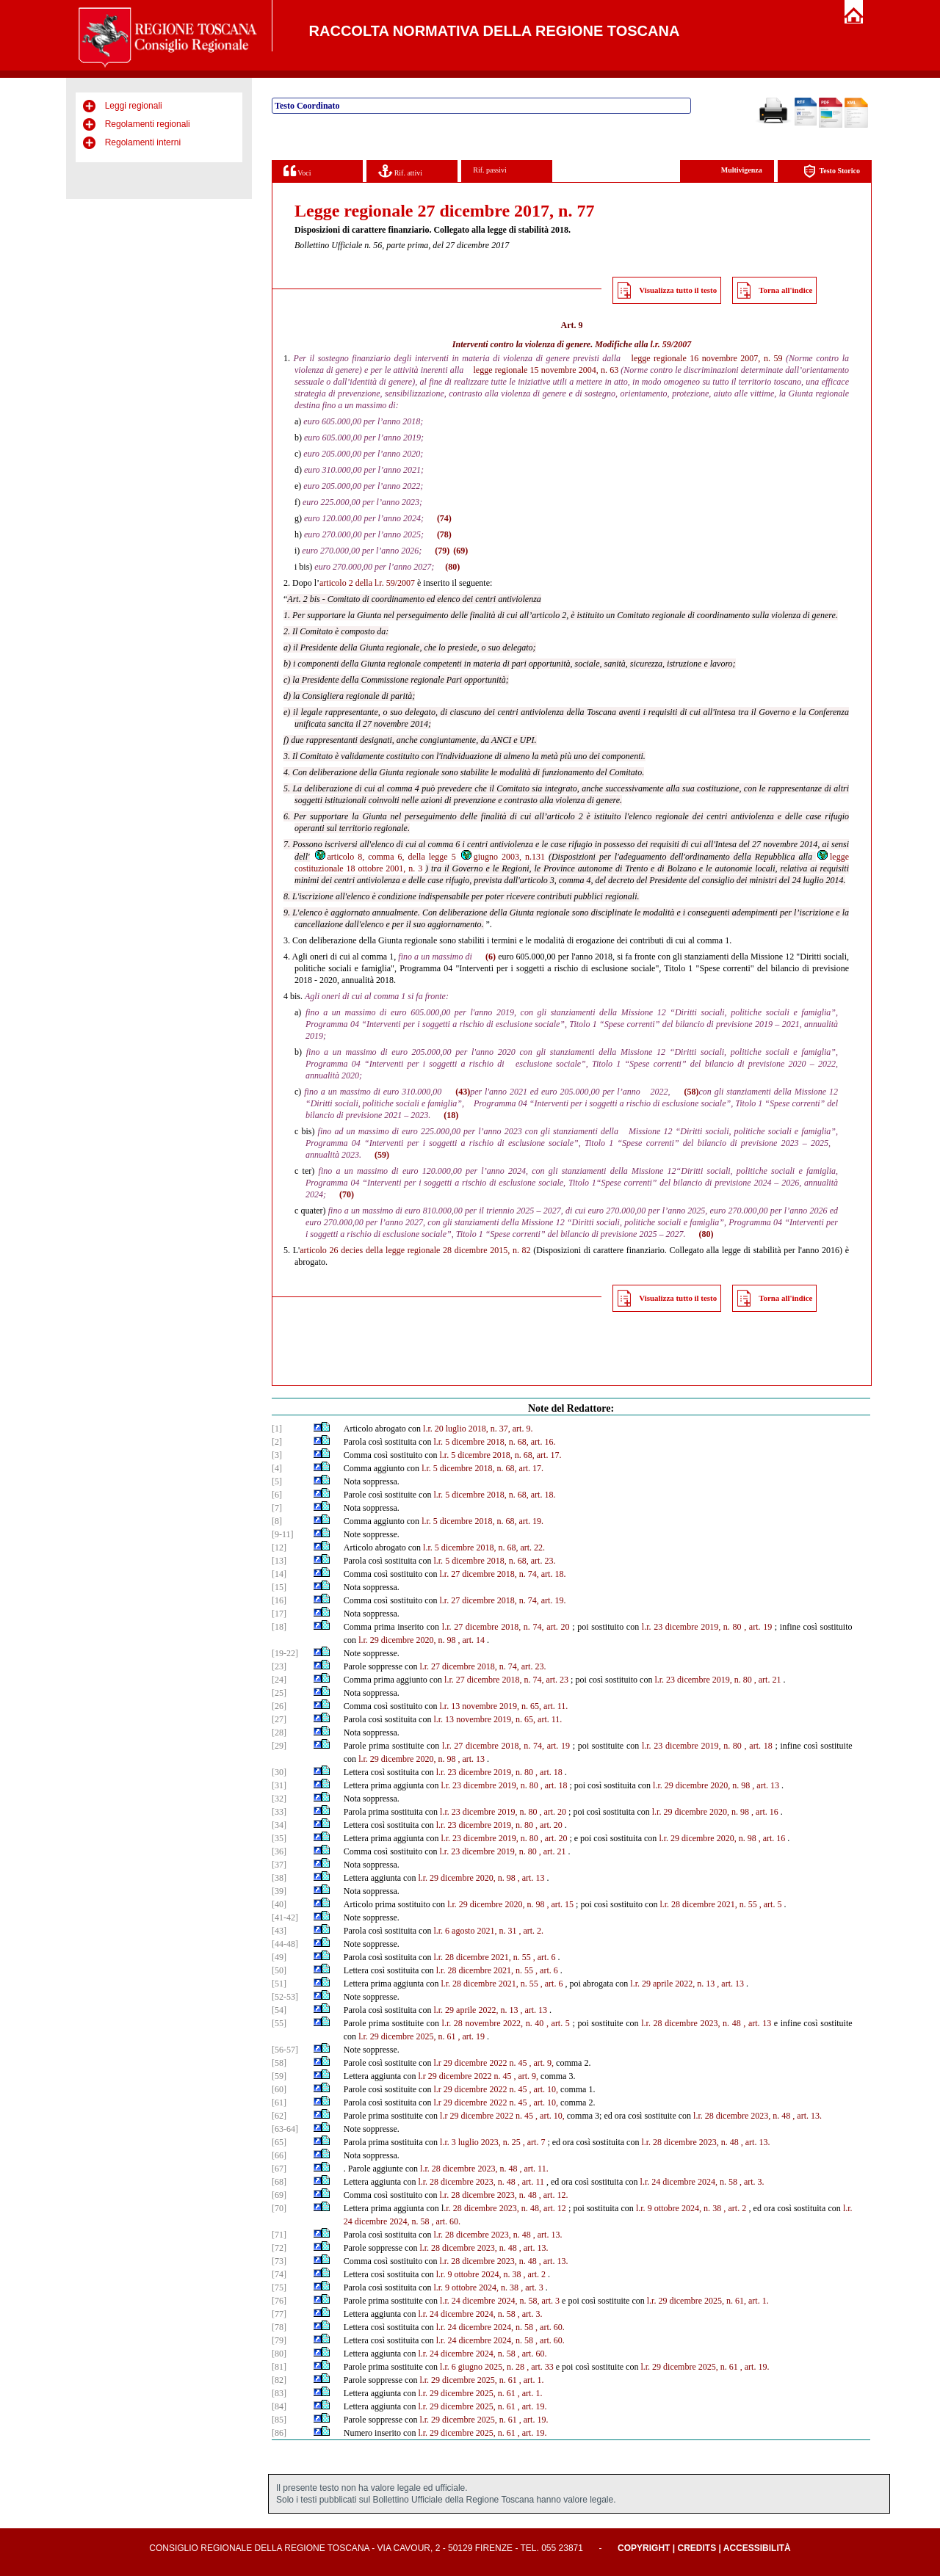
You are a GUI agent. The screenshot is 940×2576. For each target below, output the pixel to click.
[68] (279, 2182)
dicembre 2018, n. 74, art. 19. (513, 1600)
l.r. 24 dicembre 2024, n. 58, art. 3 (500, 2301)
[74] (279, 2274)
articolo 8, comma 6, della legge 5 (385, 857)
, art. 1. (531, 2380)
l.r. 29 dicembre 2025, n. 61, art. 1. (708, 2301)
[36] (279, 1851)
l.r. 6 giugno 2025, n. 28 (482, 2367)
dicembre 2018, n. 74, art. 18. (513, 1574)
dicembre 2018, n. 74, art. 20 (518, 1627)
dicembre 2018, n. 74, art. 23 (517, 1680)
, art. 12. (553, 2195)
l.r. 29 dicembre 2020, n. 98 (406, 1640)
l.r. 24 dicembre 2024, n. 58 (688, 2182)
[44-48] (285, 1944)
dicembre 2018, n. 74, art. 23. (494, 1666)
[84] (279, 2406)
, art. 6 (544, 1957)
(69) (460, 550)
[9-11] (283, 1534)
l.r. (428, 1428)
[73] (279, 2261)
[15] (279, 1587)
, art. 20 (552, 1812)
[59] (279, 2076)
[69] (279, 2195)
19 (480, 2036)
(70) (346, 1194)
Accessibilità (757, 2548)
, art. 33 (540, 2367)
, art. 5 (770, 1904)
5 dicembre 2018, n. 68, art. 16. (500, 1442)
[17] (279, 1613)
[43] (279, 1931)
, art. (466, 2036)
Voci (297, 170)
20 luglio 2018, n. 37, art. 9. (484, 1428)
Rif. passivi (490, 170)
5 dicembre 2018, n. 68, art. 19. (488, 1521)
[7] (277, 1508)
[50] (279, 1970)
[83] (279, 2393)
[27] (279, 1719)
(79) (442, 550)
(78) (444, 534)
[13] (279, 1561)
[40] (279, 1904)
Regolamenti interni (143, 142)
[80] (279, 2353)
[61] (279, 2102)
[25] (279, 1693)
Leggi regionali (133, 106)
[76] (279, 2301)
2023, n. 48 (720, 2023)
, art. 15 (560, 1904)
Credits (696, 2548)
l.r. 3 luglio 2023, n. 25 (480, 2142)
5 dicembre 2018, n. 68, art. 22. (490, 1547)
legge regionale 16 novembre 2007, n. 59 (707, 358)
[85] (279, 2419)
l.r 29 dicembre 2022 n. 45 (480, 2063)
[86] (279, 2433)
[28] (279, 1732)
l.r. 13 (449, 1706)
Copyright (644, 2548)
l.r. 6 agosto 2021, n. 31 (474, 1931)
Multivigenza (741, 170)
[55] (279, 2023)
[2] (277, 1442)
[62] (279, 2116)
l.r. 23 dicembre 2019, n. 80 (692, 1627)
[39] (279, 1891)
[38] (279, 1878)
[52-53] (285, 1997)
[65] (279, 2142)
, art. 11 (531, 2182)
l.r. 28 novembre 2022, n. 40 (493, 2023)
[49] (279, 1957)
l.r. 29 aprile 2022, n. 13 (672, 1983)
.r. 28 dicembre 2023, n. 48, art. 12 (505, 2208)
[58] (279, 2063)
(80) (452, 567)
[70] (279, 2208)
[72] (279, 2248)
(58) (691, 1091)
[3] (277, 1455)
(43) (462, 1091)
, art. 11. (533, 2168)
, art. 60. (445, 2221)
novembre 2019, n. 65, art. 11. (515, 1706)
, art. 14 (471, 1640)
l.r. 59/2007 (670, 344)
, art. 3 (532, 2287)
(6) (490, 956)
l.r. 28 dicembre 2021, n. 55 (707, 1904)
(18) (451, 1115)
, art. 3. (752, 2182)
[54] (279, 2010)
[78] (279, 2327)
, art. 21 (767, 1680)
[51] (279, 1983)
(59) (382, 1155)
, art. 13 (471, 1759)
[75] (279, 2287)
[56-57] (285, 2050)
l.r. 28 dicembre (669, 2023)
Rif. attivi (400, 170)
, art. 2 (734, 2208)
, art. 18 (759, 1746)
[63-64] (285, 2129)
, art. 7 (534, 2142)
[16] (279, 1600)
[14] (279, 1574)
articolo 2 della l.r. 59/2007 (367, 583)
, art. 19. (755, 2367)
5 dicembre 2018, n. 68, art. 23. (500, 1561)
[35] (279, 1838)
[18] (279, 1627)
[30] (279, 1772)
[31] (279, 1785)
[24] (279, 1680)
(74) (444, 518)
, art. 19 (758, 1627)
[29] (279, 1746)
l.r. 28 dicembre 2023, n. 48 (741, 2116)
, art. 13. (807, 2116)
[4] (277, 1468)
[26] (279, 1706)
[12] (279, 1547)
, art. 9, (541, 2063)
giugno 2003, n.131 (502, 857)
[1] (277, 1428)
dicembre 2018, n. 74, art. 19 (518, 1746)
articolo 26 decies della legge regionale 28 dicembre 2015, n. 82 (415, 1250)
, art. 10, (543, 2089)
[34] (279, 1825)
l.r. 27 (449, 1574)
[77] (279, 2314)
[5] (277, 1481)
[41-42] (285, 1917)
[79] (279, 2340)
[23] (279, 1666)
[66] (279, 2155)
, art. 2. (530, 1931)
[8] (277, 1521)
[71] (279, 2234)
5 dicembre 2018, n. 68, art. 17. (506, 1455)
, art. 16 (764, 1812)
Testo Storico (831, 171)
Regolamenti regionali (147, 124)
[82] (279, 2380)
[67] (279, 2168)
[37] (279, 1865)
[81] (279, 2367)
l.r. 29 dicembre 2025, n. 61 (406, 2036)
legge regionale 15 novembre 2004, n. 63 (546, 370)
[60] (279, 2089)
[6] (277, 1495)
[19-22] (285, 1653)
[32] (279, 1798)
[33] (279, 1812)
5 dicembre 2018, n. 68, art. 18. (500, 1495)
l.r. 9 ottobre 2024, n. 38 (678, 2208)
